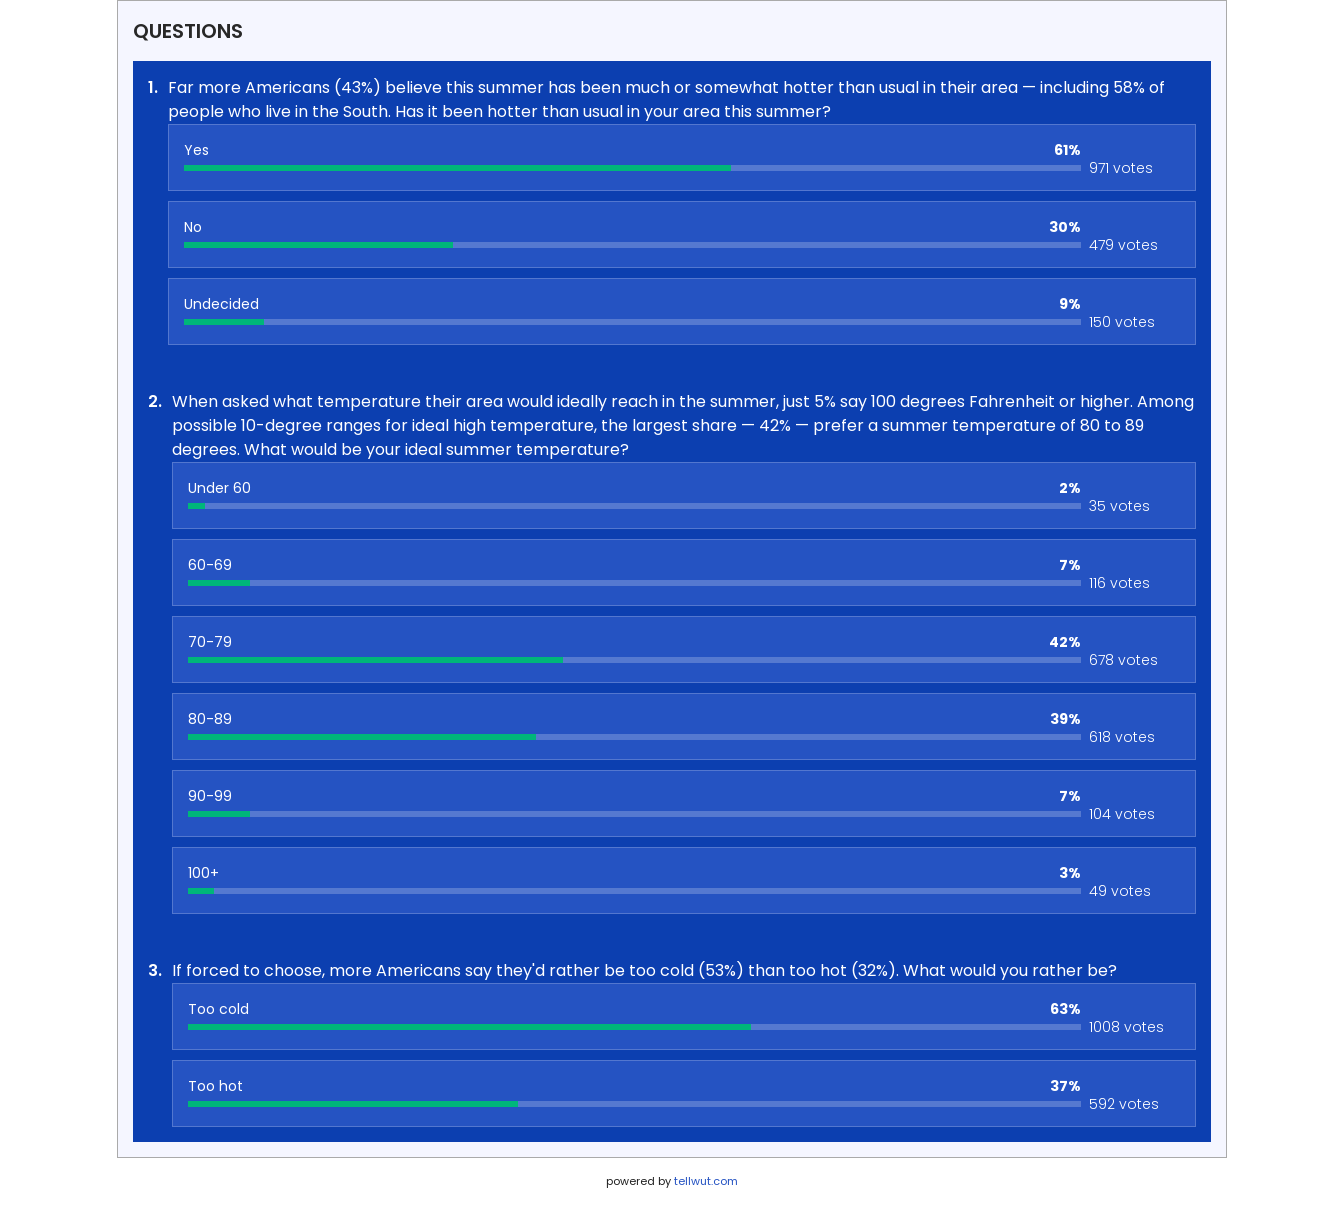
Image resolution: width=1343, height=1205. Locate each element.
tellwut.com (706, 1181)
